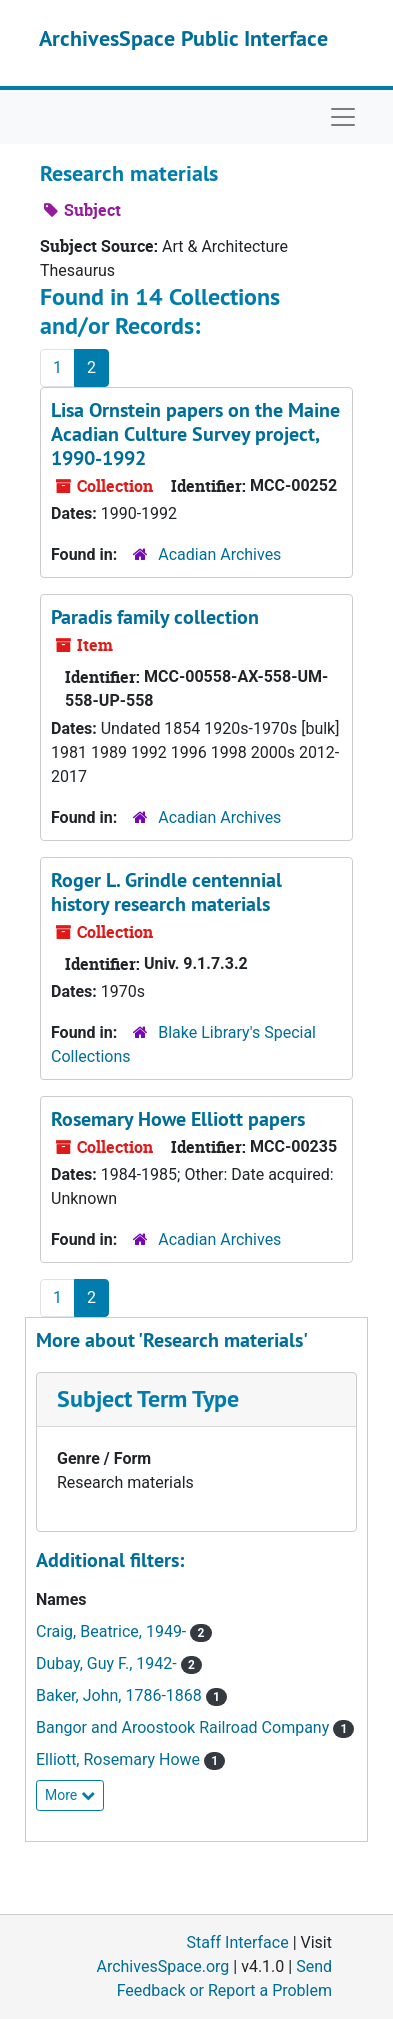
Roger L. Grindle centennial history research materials (166, 892)
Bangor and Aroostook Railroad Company (184, 1727)
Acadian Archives (219, 554)
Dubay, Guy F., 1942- (108, 1663)
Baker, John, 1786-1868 (121, 1695)
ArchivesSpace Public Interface (183, 38)
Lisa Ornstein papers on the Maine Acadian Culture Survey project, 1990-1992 (195, 434)
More (70, 1795)
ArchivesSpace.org (162, 1966)
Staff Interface (238, 1942)
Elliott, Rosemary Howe (120, 1759)
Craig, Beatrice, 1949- (113, 1631)
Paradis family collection (155, 617)
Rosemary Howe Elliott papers (178, 1119)
